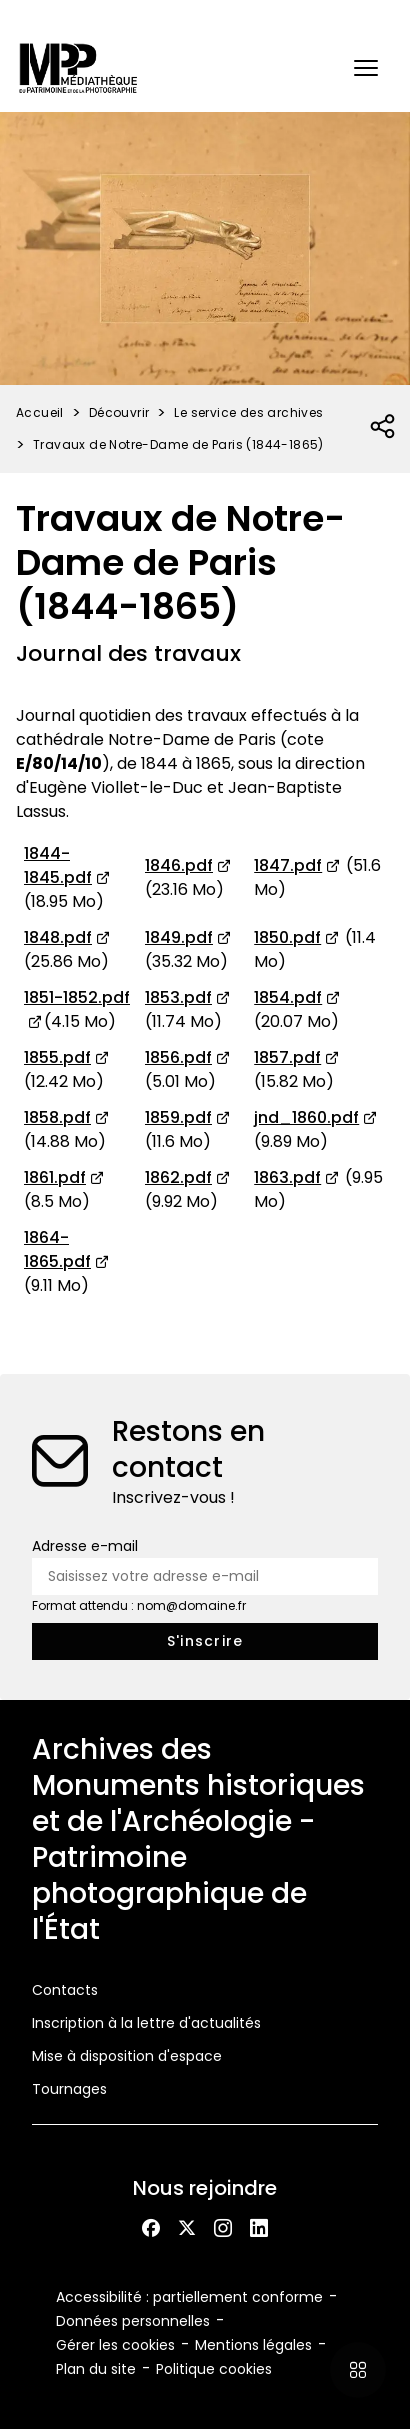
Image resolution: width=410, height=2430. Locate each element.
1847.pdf (288, 865)
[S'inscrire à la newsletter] (205, 1641)
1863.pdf (287, 1177)
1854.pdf (288, 997)
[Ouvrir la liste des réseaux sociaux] (383, 427)
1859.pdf (178, 1117)
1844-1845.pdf (58, 865)
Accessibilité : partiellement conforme (189, 2297)
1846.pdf (179, 865)
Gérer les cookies (115, 2345)
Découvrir (119, 412)
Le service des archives (248, 412)
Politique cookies (214, 2369)
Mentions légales (253, 2345)
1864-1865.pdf (57, 1249)
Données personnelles (133, 2321)
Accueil (40, 412)
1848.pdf (58, 937)
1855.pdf (57, 1057)
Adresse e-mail (85, 1546)
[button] (366, 68)
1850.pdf (287, 937)
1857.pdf (287, 1057)
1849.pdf (179, 937)
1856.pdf (178, 1057)
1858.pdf (57, 1117)
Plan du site (96, 2369)
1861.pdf (55, 1177)
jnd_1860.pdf (306, 1117)
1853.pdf (178, 997)
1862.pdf (178, 1177)
